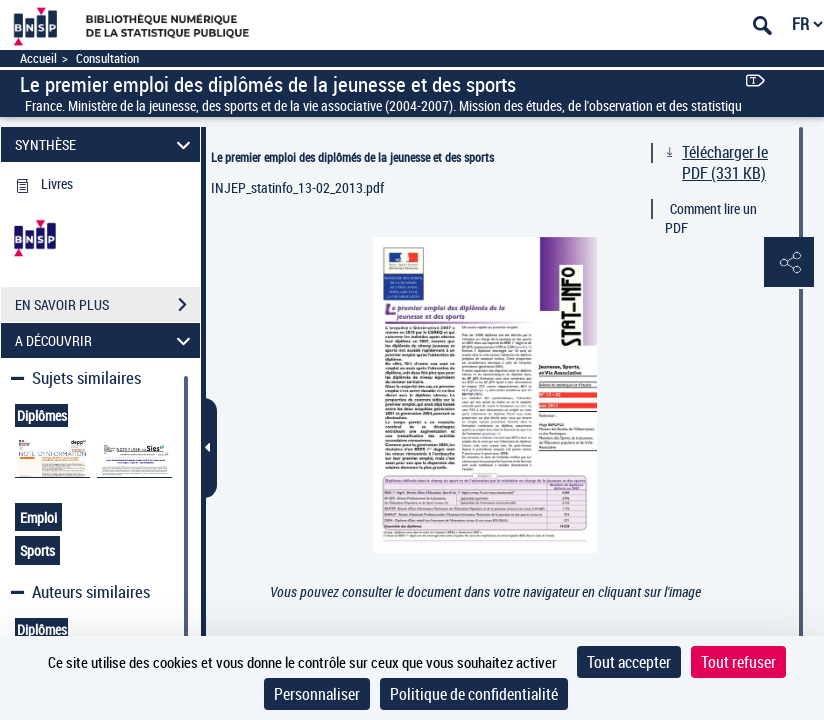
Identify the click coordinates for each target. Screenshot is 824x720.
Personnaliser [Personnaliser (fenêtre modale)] (317, 694)
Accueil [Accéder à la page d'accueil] (38, 58)
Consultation (107, 58)
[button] (789, 263)
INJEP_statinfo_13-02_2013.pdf (297, 187)
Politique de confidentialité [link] (474, 694)
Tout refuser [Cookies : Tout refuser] (738, 662)
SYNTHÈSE (106, 144)
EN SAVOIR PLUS (107, 305)
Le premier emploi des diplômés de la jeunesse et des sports (352, 157)
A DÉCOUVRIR (106, 340)
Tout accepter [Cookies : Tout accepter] (629, 662)
